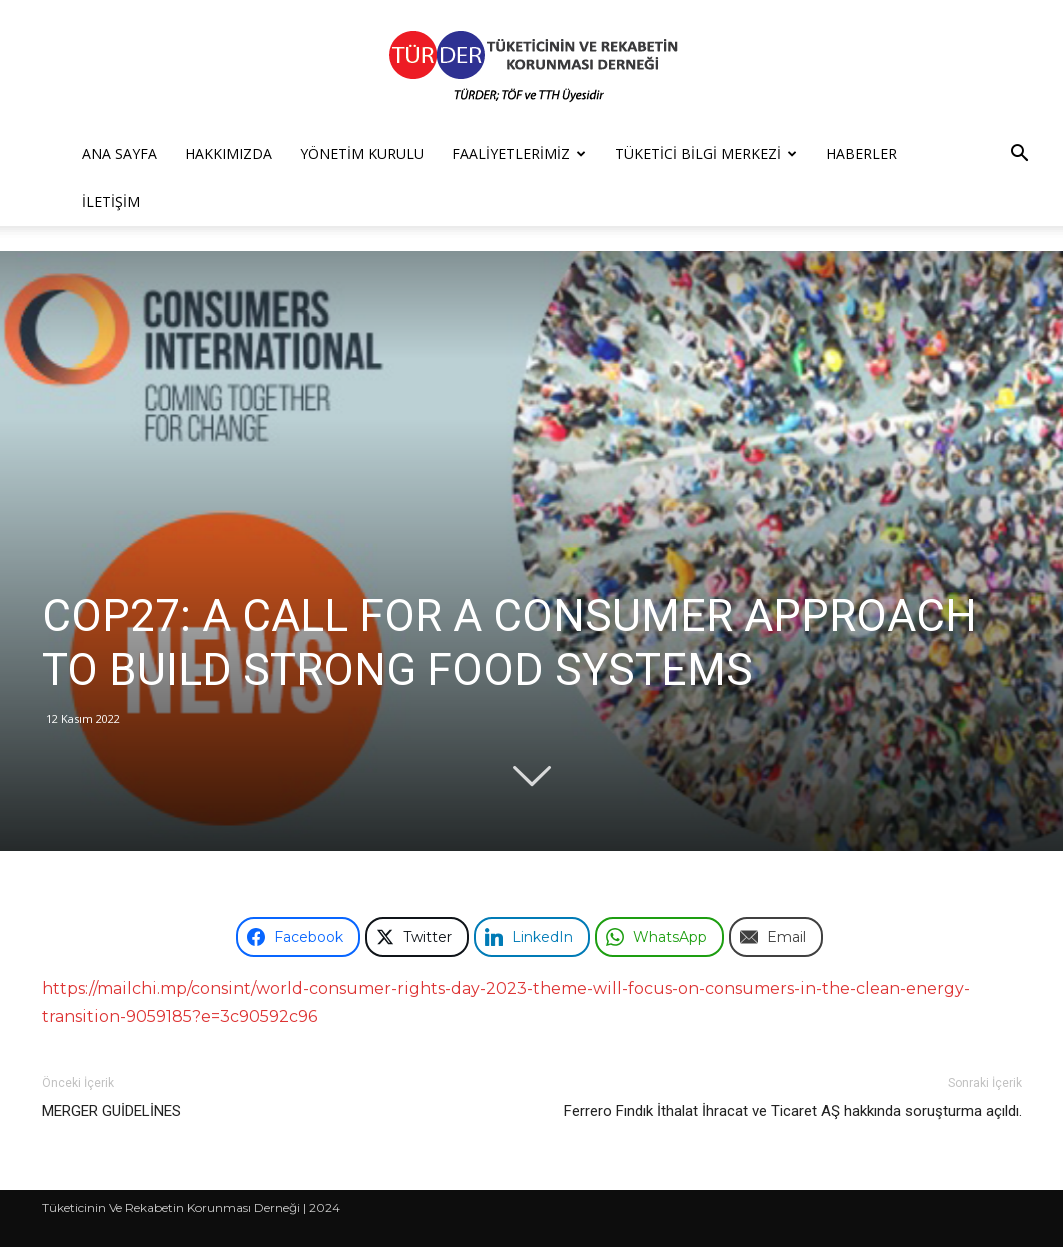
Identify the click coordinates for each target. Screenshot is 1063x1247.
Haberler (861, 153)
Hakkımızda (228, 153)
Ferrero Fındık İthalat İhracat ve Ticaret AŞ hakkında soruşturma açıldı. (793, 1111)
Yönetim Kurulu (362, 153)
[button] (1019, 155)
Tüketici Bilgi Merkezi (706, 153)
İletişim (111, 201)
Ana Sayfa (119, 153)
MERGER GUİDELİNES (111, 1111)
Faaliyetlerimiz (519, 153)
